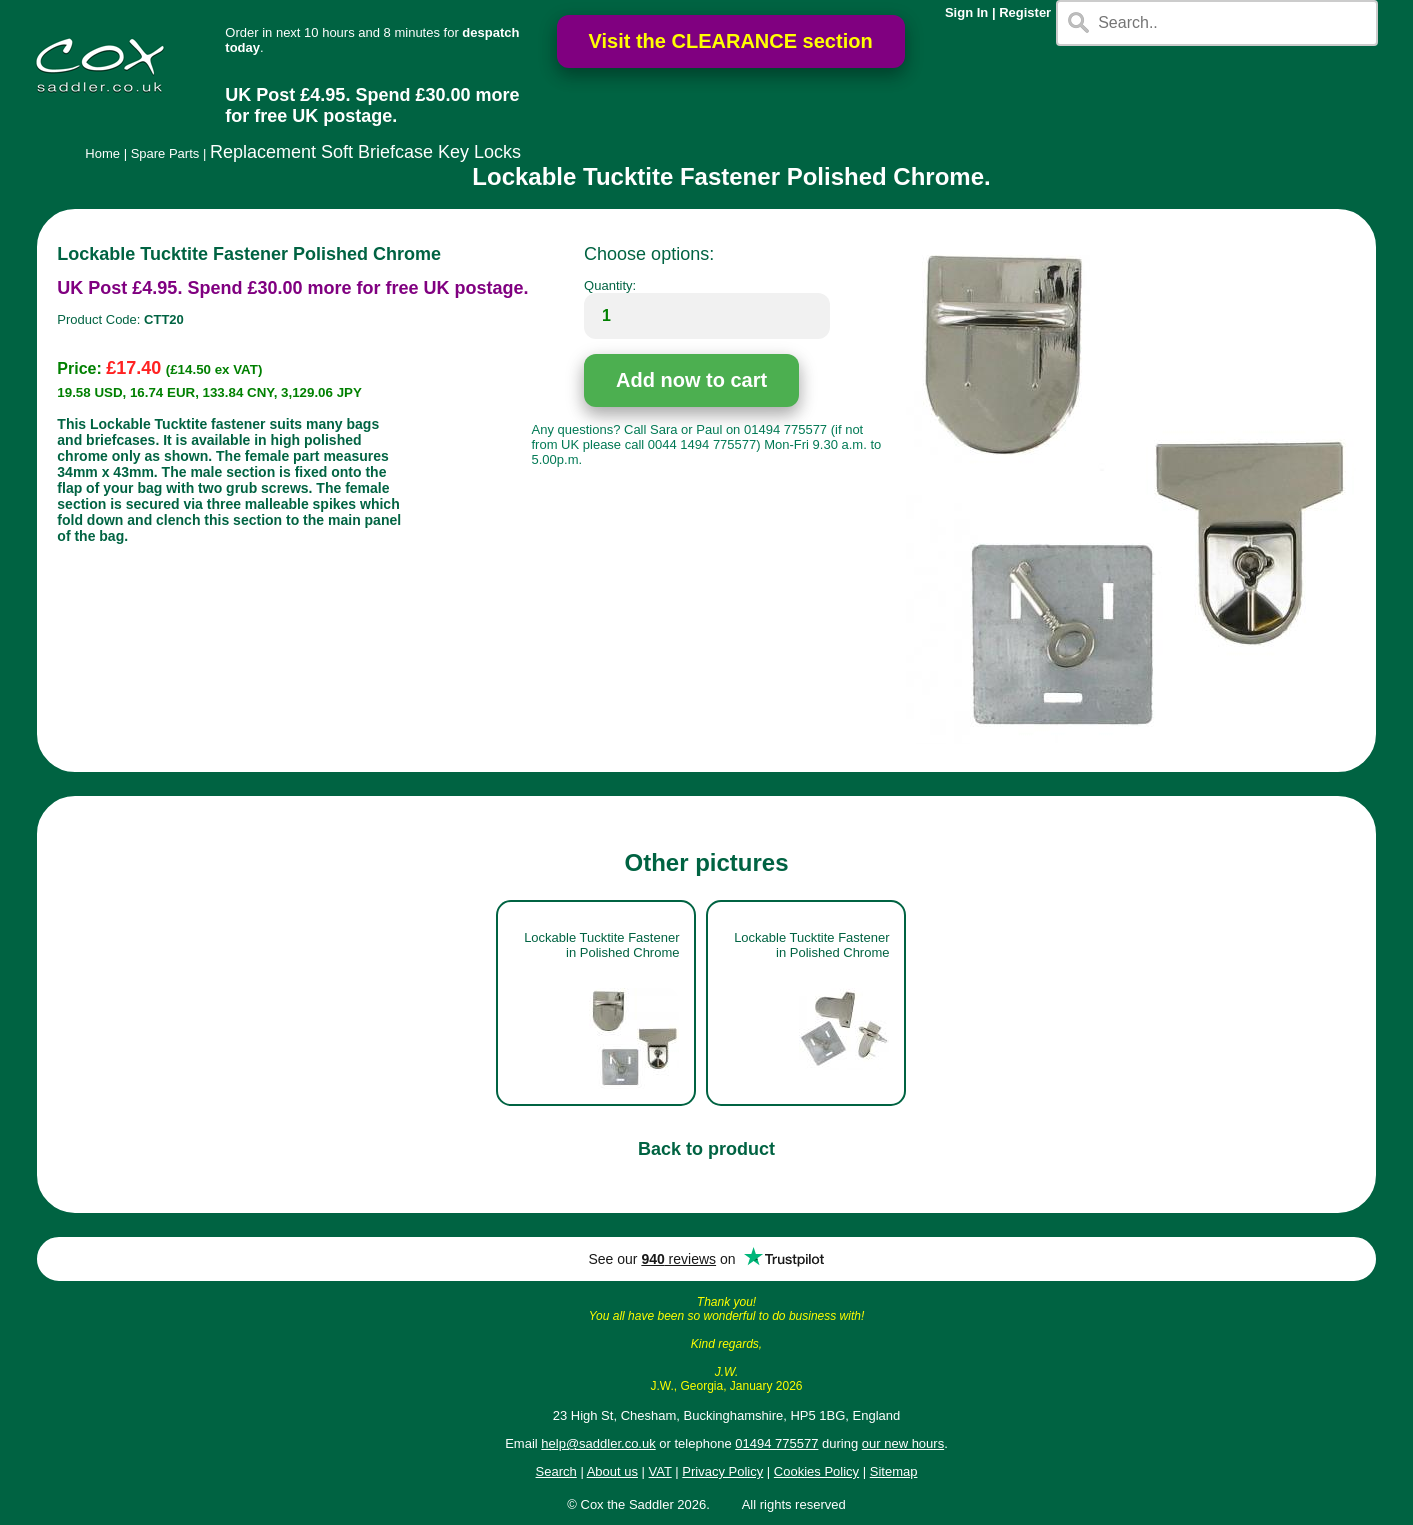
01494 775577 (776, 1443)
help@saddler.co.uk (598, 1443)
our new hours (903, 1443)
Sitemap (894, 1471)
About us (612, 1471)
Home (102, 153)
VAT (660, 1471)
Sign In (966, 12)
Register (1025, 12)
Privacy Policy (722, 1471)
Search (556, 1471)
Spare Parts (165, 153)
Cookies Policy (816, 1471)
